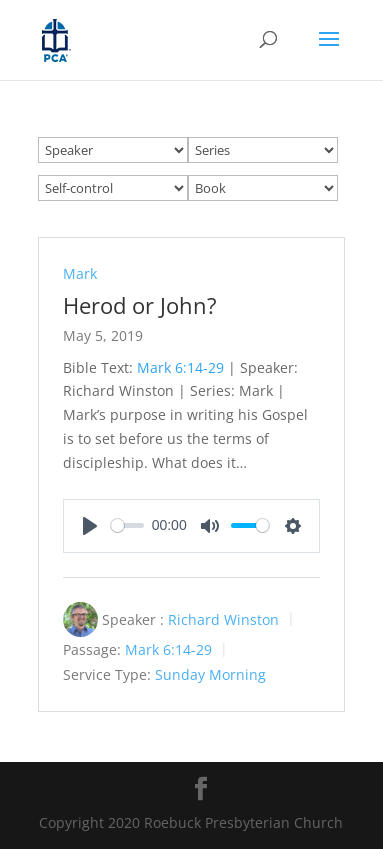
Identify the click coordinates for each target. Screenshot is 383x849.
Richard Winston (223, 618)
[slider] (127, 525)
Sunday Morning (210, 674)
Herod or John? (140, 305)
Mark (80, 273)
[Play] (90, 526)
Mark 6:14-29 (180, 367)
